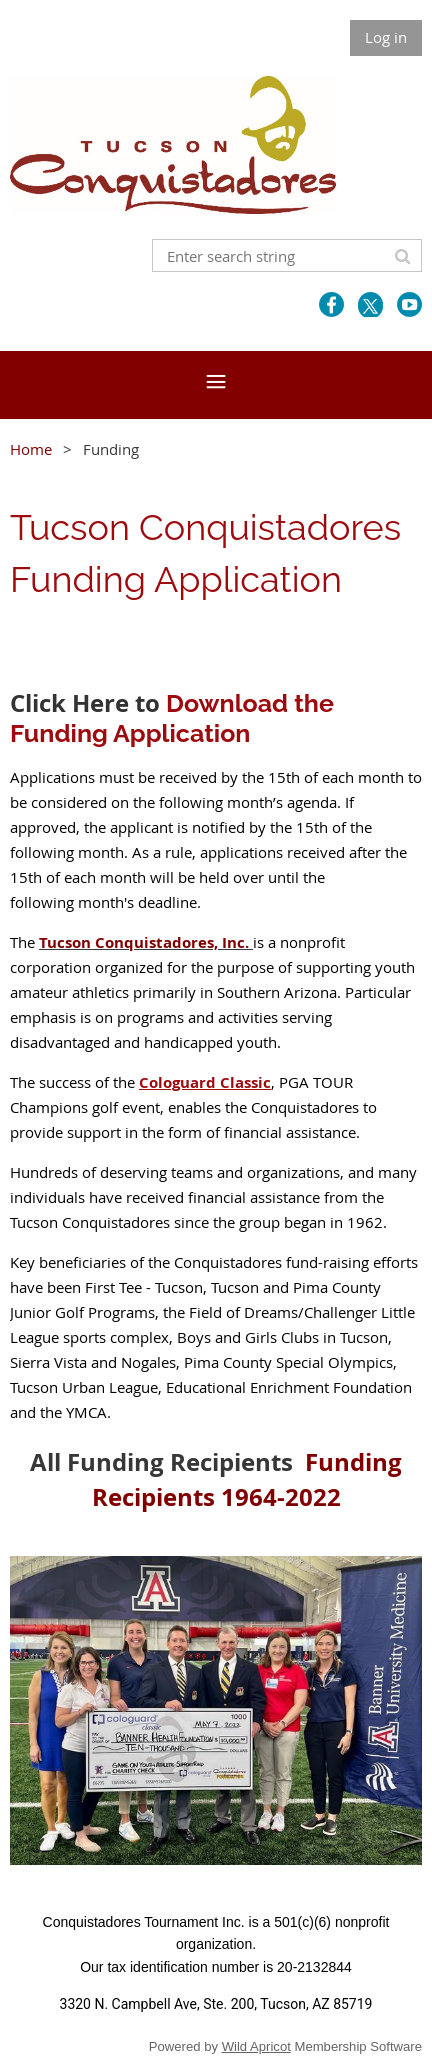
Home (31, 449)
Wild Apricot (256, 2046)
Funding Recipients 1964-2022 (247, 1479)
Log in (386, 37)
